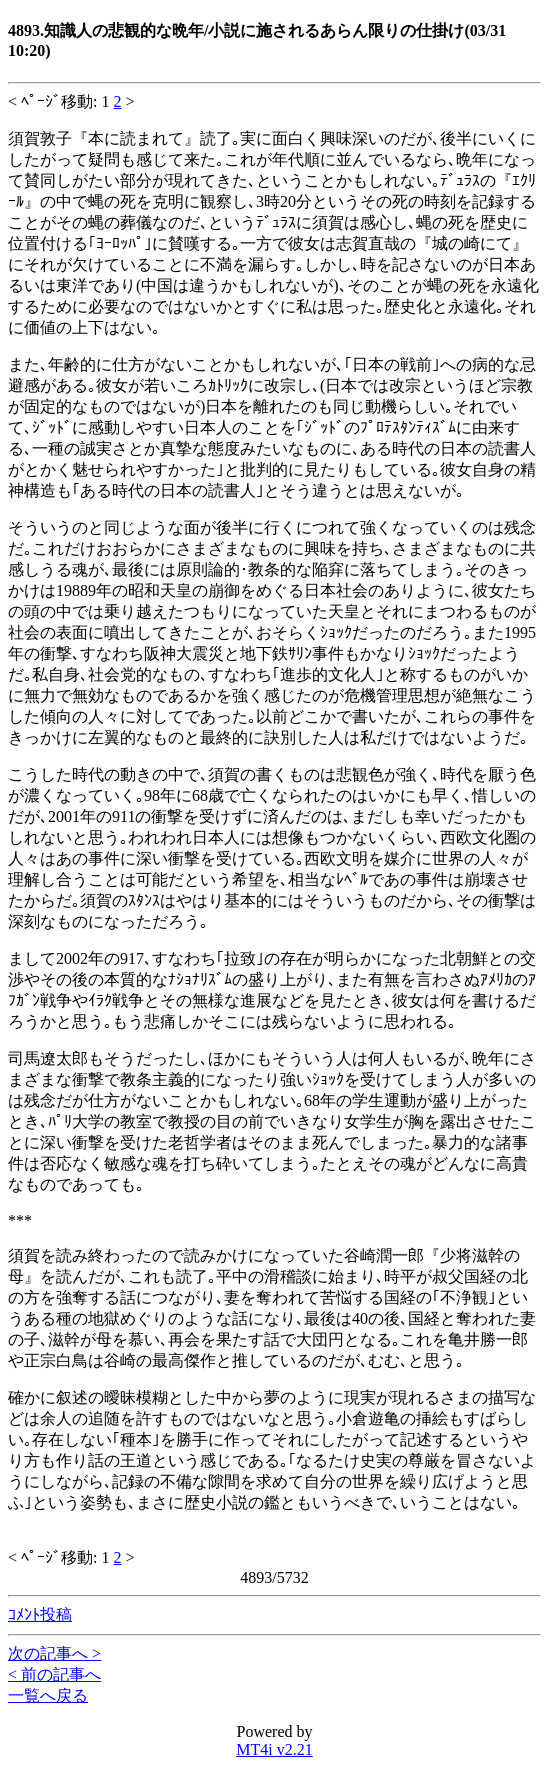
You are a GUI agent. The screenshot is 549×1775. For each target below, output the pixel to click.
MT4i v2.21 (274, 1749)
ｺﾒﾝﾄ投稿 (40, 1614)
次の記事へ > (54, 1653)
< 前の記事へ (54, 1674)
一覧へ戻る (48, 1695)
